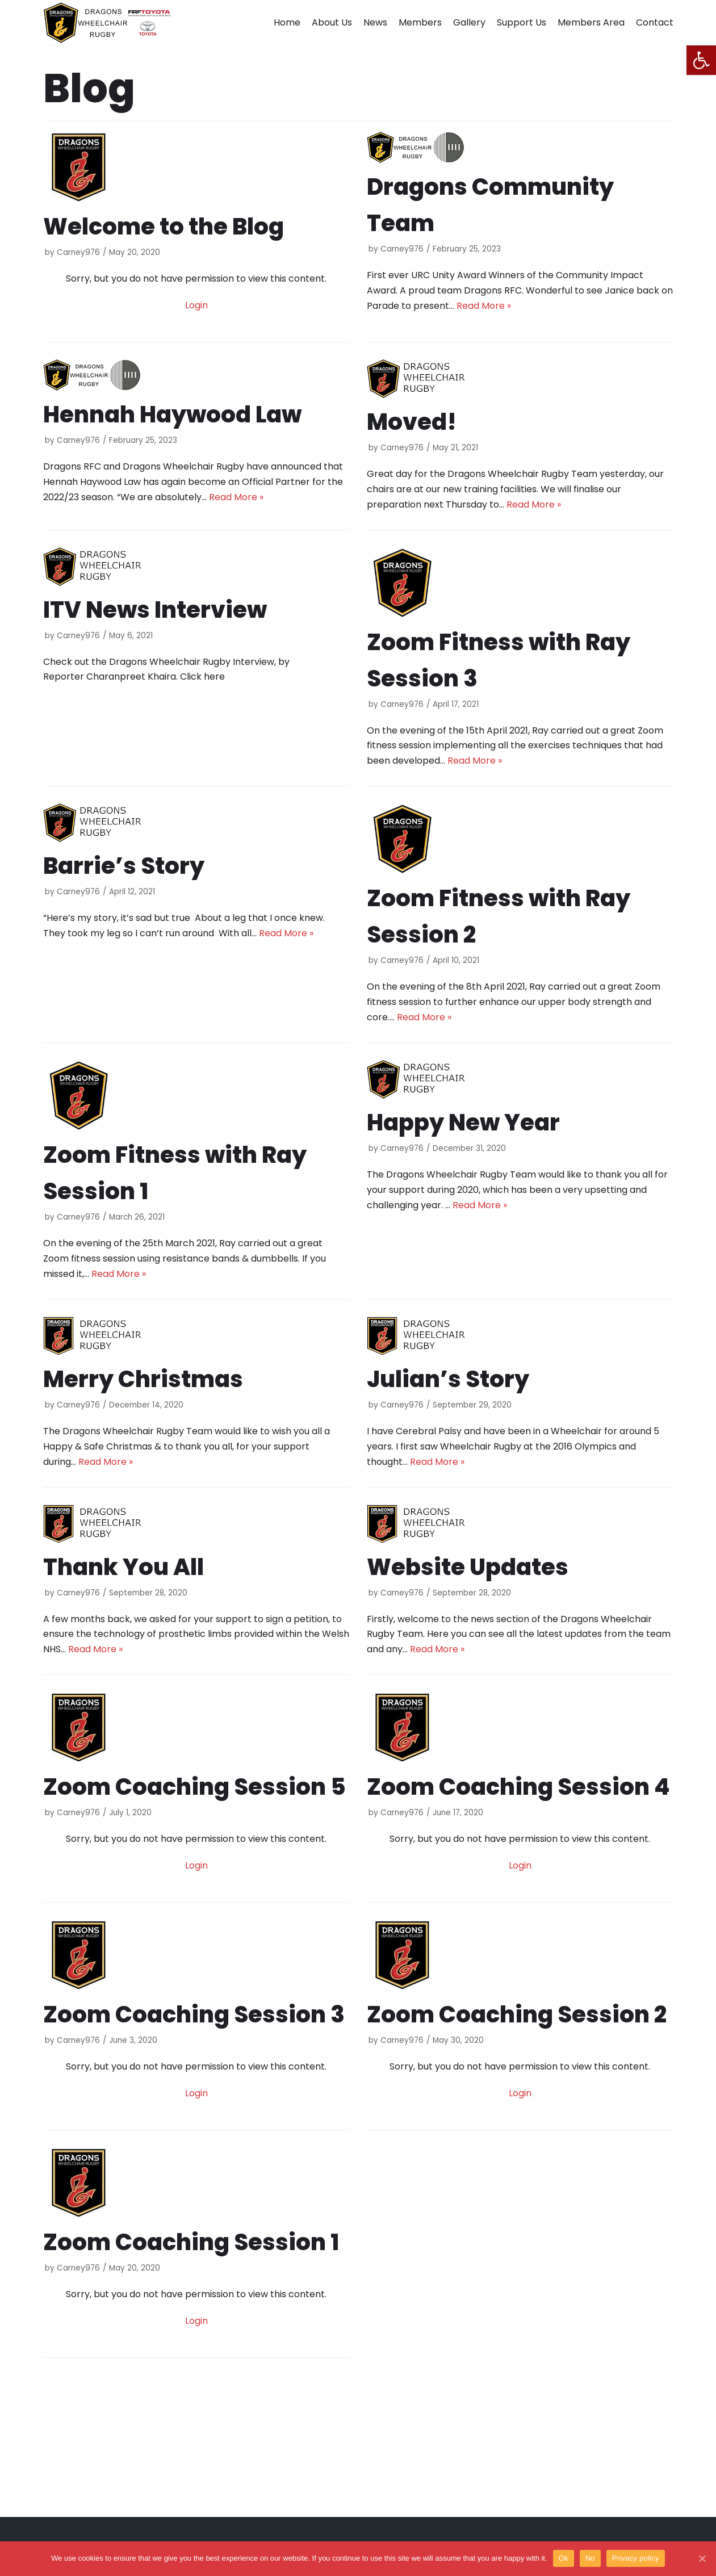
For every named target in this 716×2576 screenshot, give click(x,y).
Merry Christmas (143, 1379)
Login (196, 305)
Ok (563, 2558)
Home (287, 22)
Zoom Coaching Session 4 (518, 1787)
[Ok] (701, 2558)
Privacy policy (635, 2558)
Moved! (412, 422)
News (375, 22)
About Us (332, 22)
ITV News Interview (155, 610)
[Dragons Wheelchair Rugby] (107, 22)
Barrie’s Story (123, 866)
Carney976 (78, 252)
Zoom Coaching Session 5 (194, 1787)
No (590, 2558)
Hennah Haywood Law (172, 414)
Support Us (521, 22)
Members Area (591, 22)
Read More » (484, 305)
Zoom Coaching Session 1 (191, 2242)
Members (420, 22)
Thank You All (123, 1567)
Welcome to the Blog (163, 226)
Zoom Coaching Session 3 (194, 2014)
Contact (654, 22)
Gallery (469, 22)
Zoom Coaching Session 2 (517, 2014)
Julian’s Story (448, 1379)
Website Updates (467, 1567)
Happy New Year (463, 1122)
